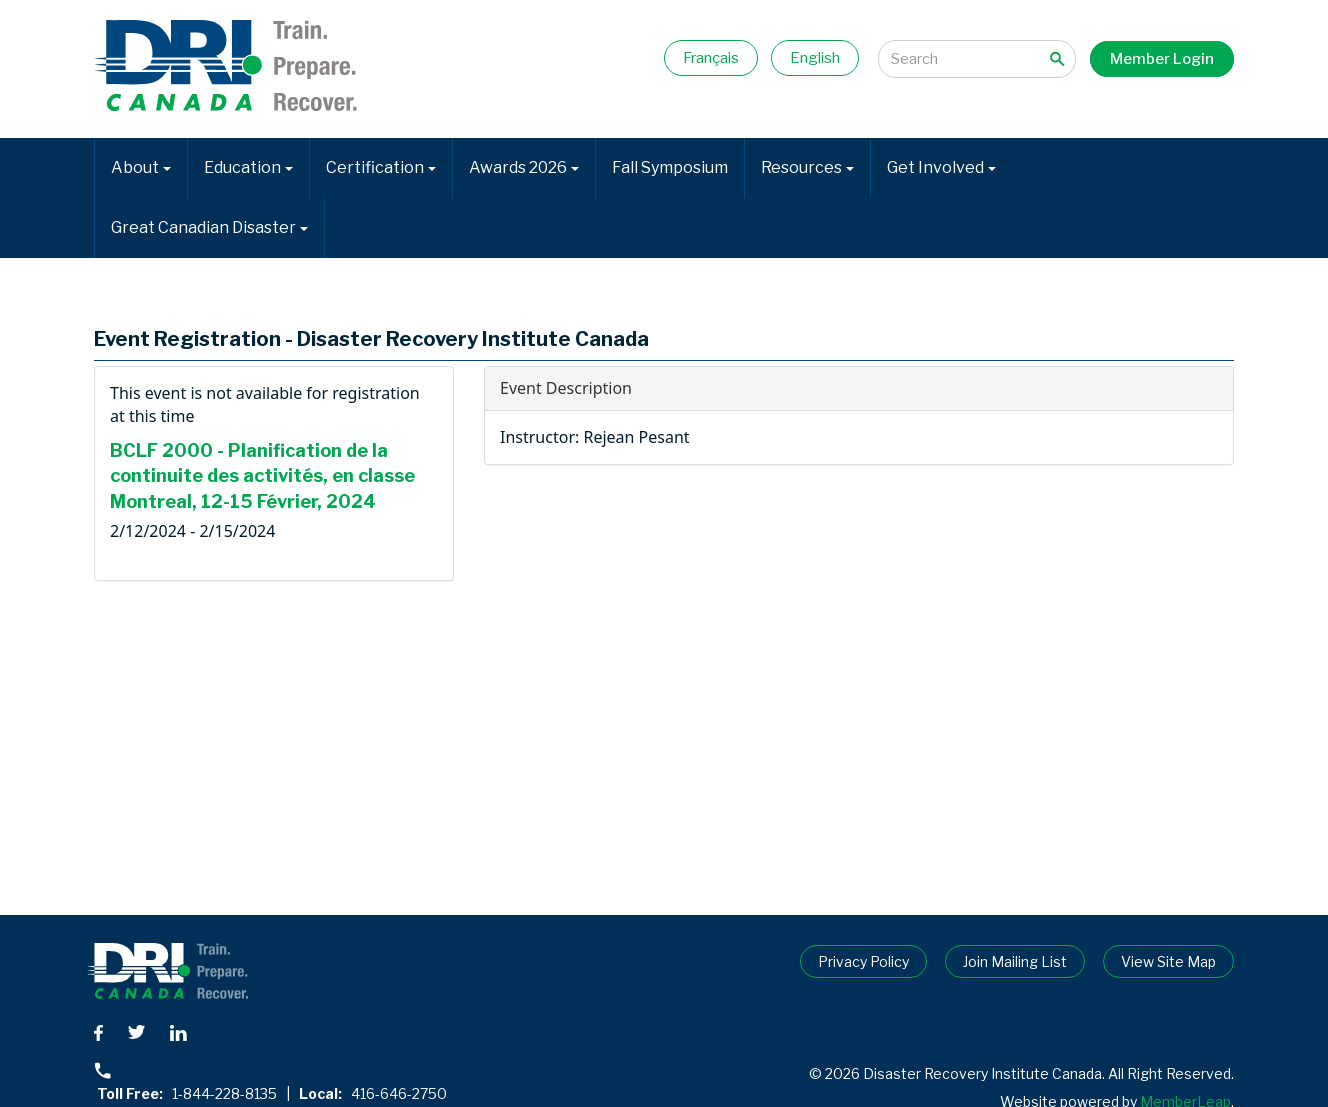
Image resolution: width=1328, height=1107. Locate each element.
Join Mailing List (1015, 961)
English (815, 58)
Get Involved (941, 167)
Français (711, 58)
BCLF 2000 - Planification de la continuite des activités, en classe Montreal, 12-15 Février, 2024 (262, 476)
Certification (381, 167)
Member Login (1162, 59)
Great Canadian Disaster (209, 227)
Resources (807, 167)
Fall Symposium (670, 167)
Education (248, 167)
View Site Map (1168, 961)
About (141, 167)
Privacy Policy (863, 961)
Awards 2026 (524, 167)
